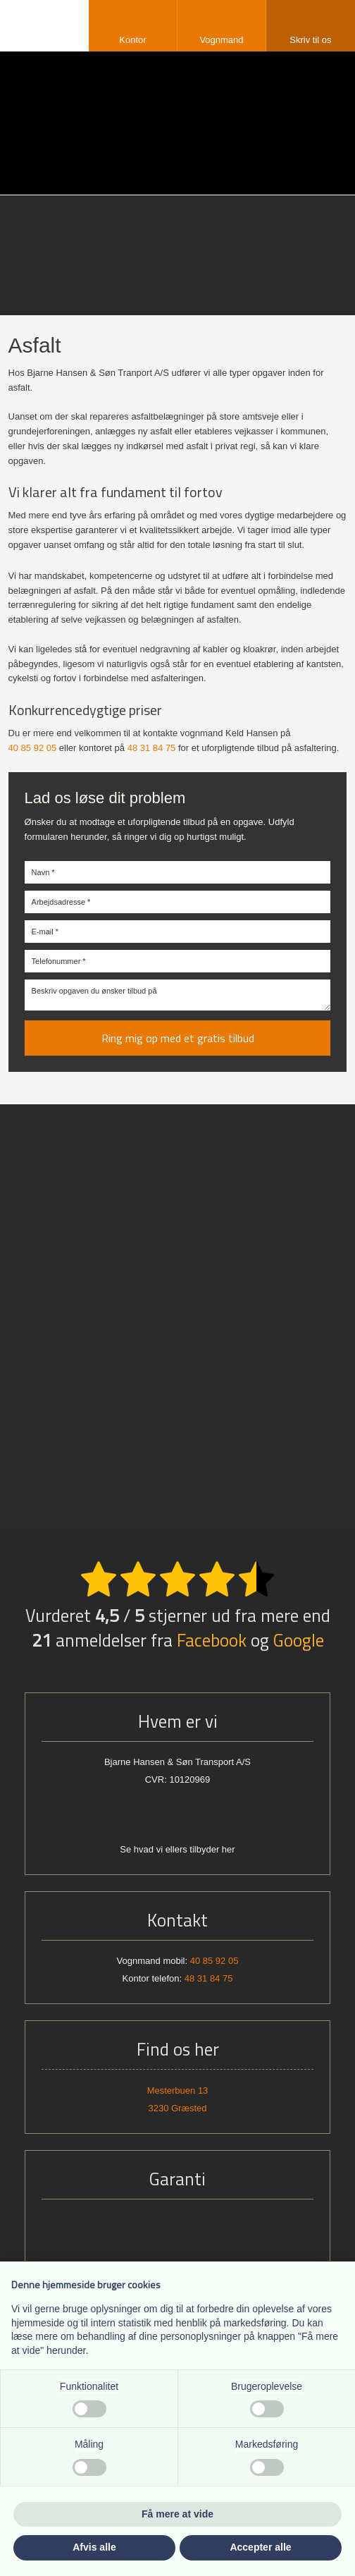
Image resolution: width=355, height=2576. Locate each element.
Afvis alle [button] (94, 2547)
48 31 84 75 (151, 748)
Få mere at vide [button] (177, 2514)
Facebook (212, 1640)
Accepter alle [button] (260, 2547)
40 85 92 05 (32, 748)
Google (298, 1640)
